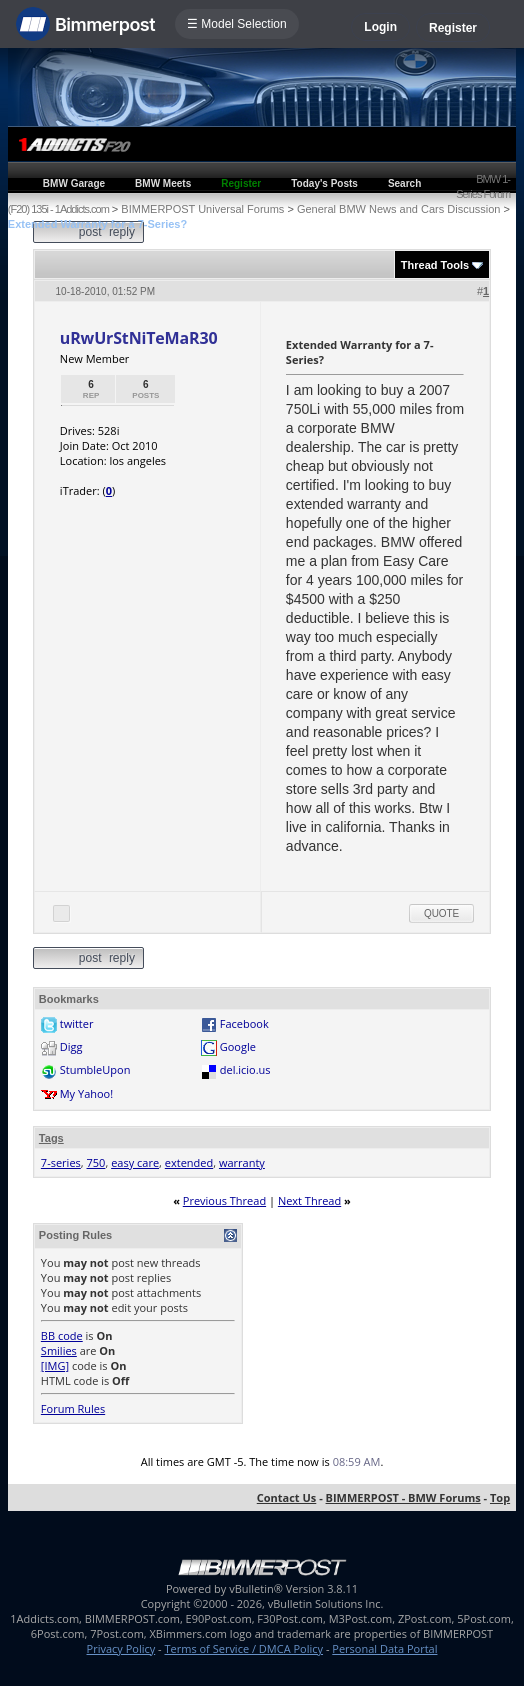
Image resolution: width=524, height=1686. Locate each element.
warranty (242, 1162)
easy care (135, 1162)
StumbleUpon (95, 1069)
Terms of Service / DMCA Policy (243, 1648)
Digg (71, 1046)
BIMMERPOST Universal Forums (202, 209)
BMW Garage (74, 183)
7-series (61, 1162)
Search (404, 183)
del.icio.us (245, 1069)
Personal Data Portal (384, 1648)
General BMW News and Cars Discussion (399, 209)
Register (453, 28)
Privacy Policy (121, 1648)
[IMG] (55, 1365)
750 (96, 1162)
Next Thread (309, 1200)
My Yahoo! (86, 1093)
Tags (51, 1138)
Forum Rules (73, 1408)
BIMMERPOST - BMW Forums (403, 1497)
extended (189, 1162)
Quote (441, 913)
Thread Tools (435, 265)
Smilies (59, 1350)
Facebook (244, 1023)
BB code (62, 1335)
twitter (77, 1023)
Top (500, 1497)
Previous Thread (224, 1200)
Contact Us (287, 1497)
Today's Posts (324, 183)
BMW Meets (163, 183)
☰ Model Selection (237, 24)
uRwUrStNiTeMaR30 (139, 338)
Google (238, 1046)
